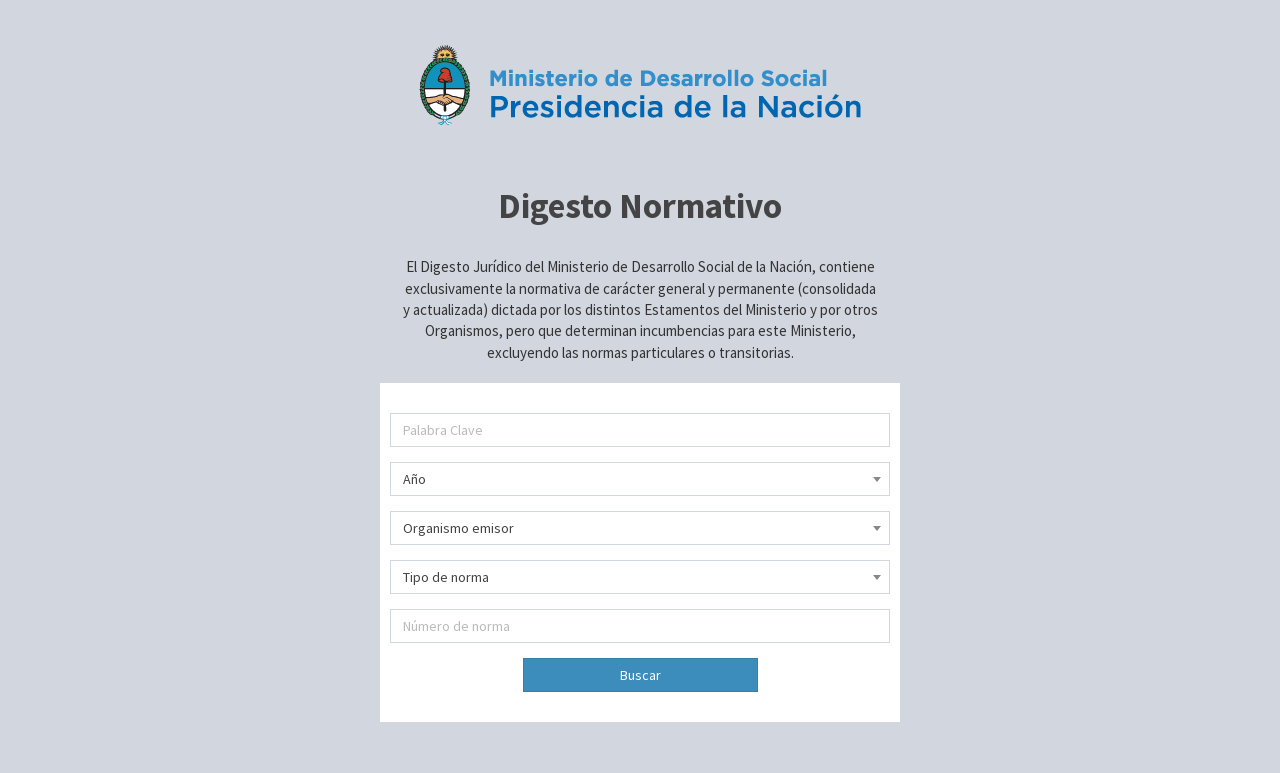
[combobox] (640, 479)
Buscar (640, 675)
